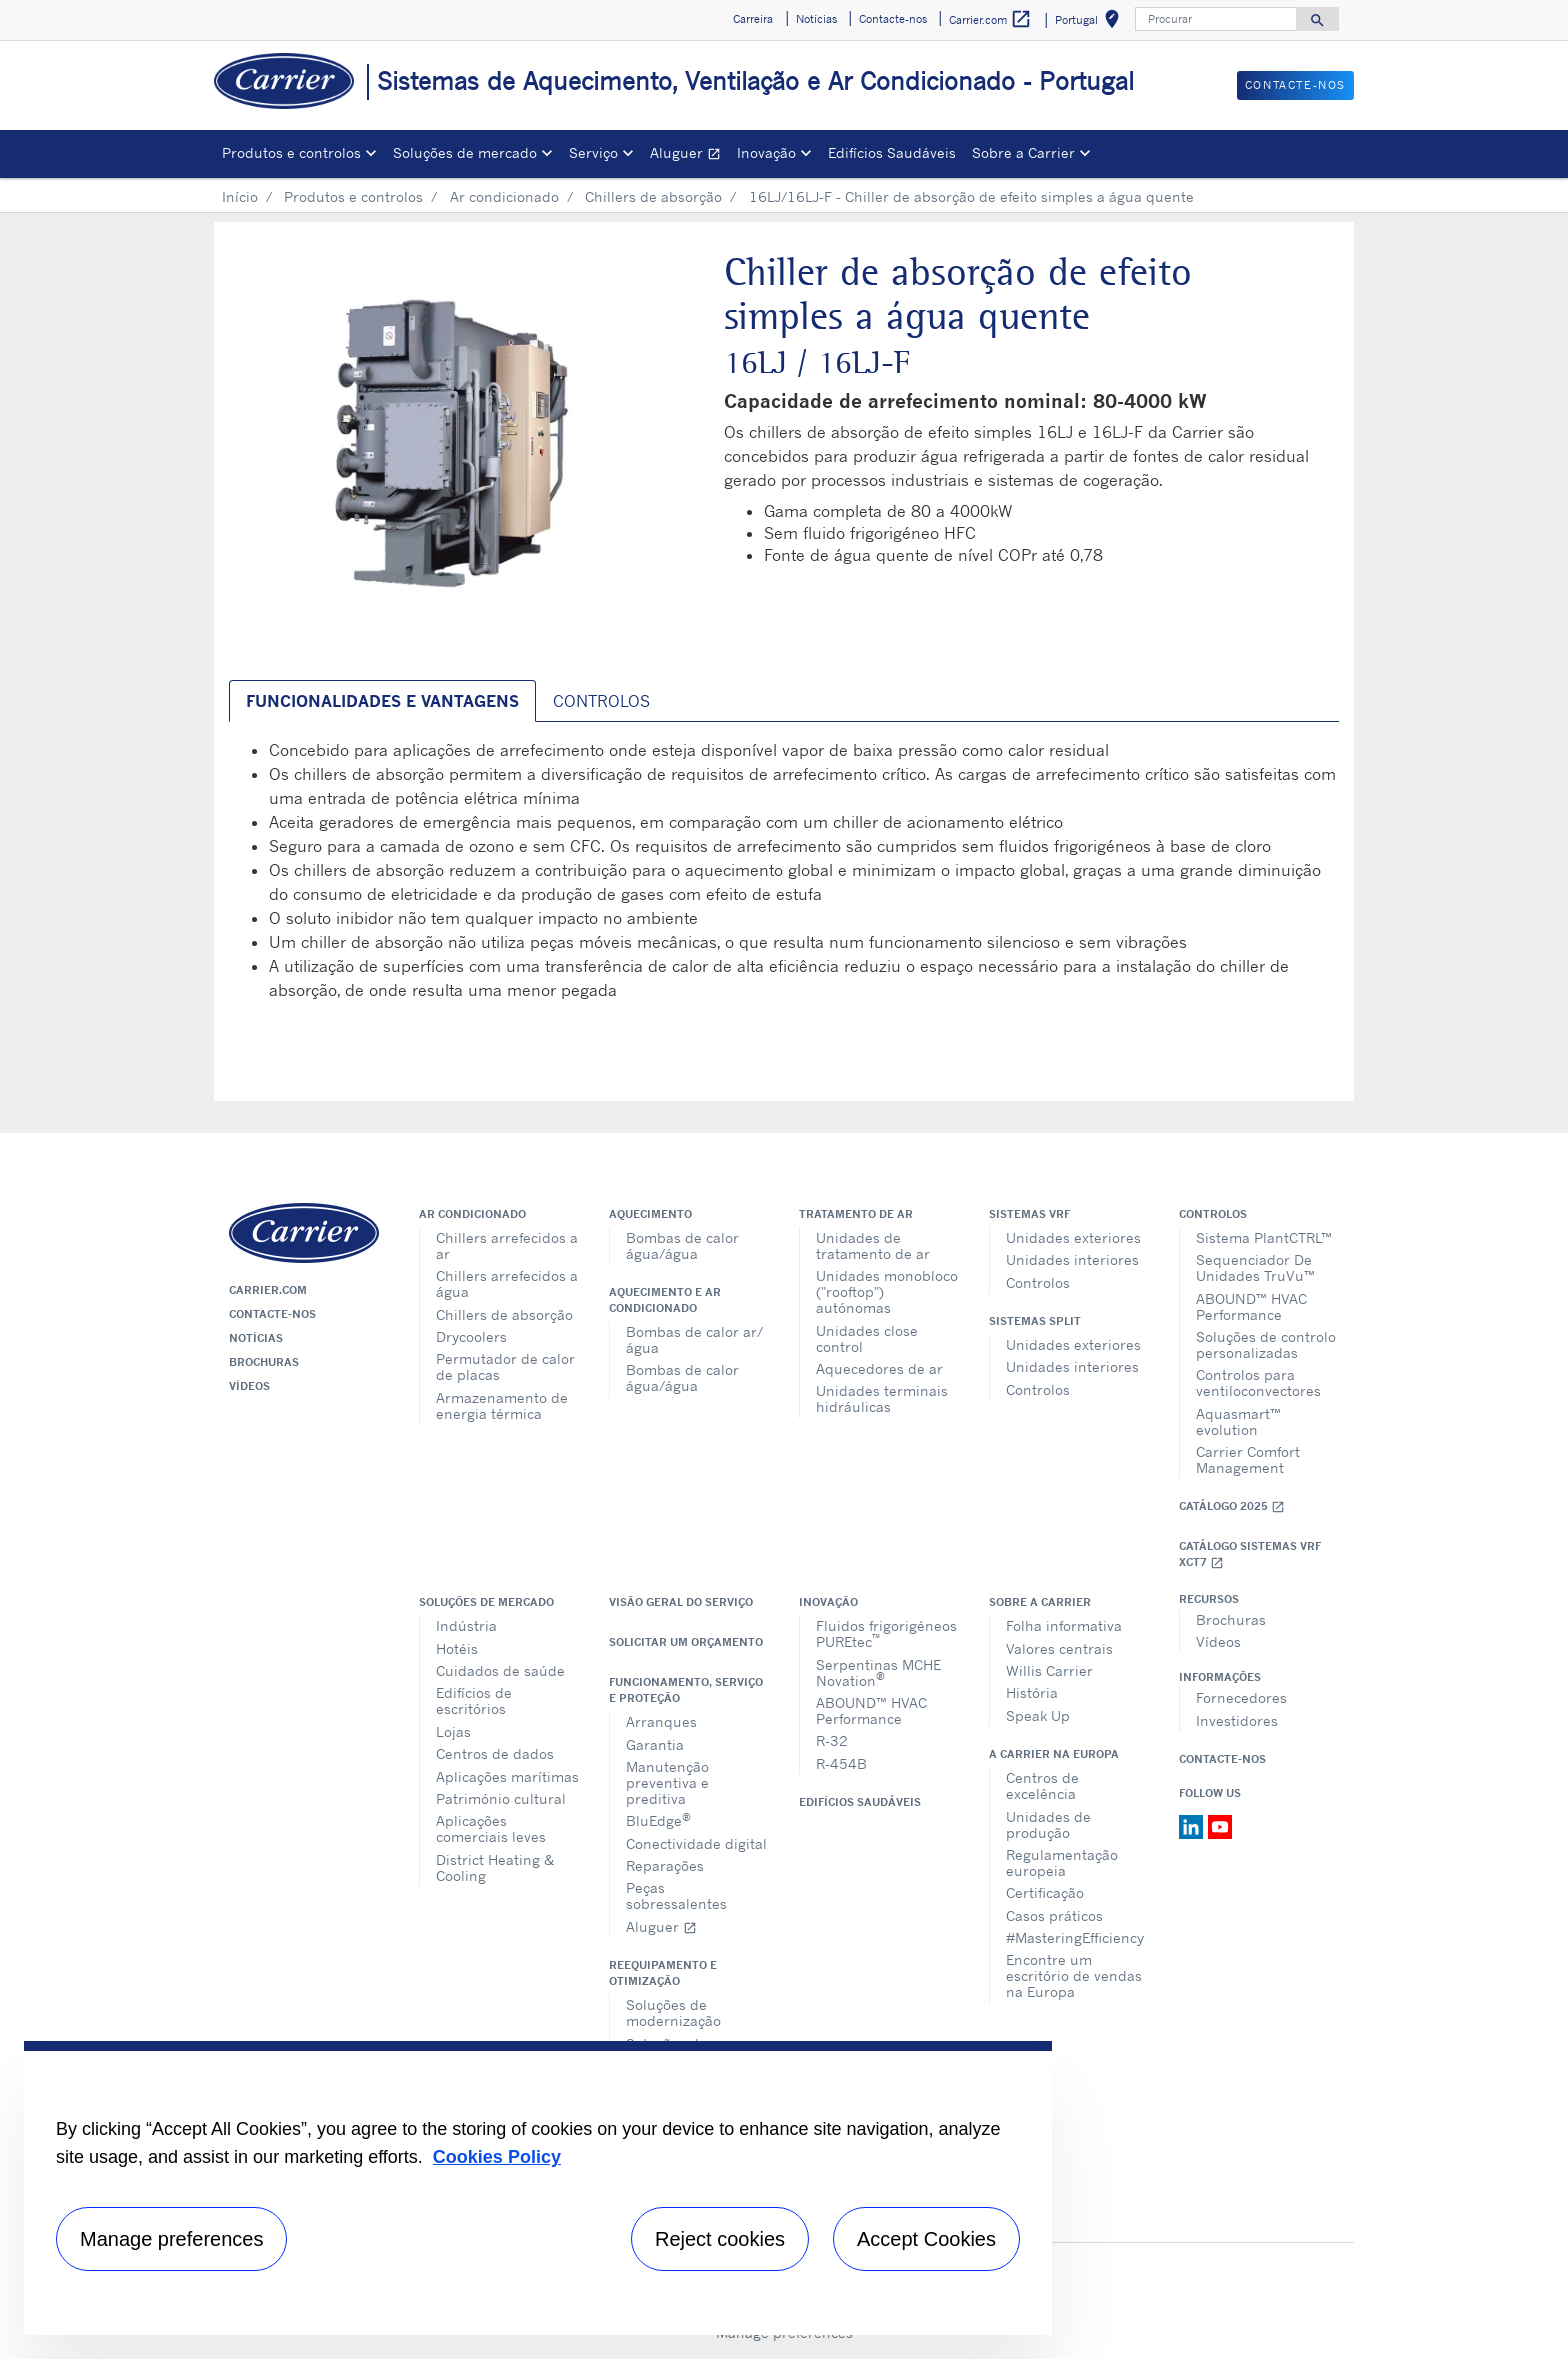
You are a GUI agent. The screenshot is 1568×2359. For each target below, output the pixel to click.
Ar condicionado (504, 196)
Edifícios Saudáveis (892, 152)
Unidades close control (867, 1338)
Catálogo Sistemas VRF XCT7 (1250, 1554)
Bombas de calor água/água (682, 1245)
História (1032, 1692)
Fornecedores (1241, 1697)
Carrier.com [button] (990, 19)
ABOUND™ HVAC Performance (1251, 1306)
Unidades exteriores (1073, 1237)
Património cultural (501, 1798)
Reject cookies (720, 2239)
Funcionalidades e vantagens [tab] (382, 701)
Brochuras (264, 1362)
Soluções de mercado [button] (465, 152)
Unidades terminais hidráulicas (882, 1398)
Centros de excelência (1042, 1785)
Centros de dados (495, 1753)
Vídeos (249, 1386)
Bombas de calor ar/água (694, 1339)
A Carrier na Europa (1054, 1754)
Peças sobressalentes (676, 1895)
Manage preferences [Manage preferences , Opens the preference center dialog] (171, 2239)
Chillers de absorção (653, 196)
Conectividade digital (696, 1843)
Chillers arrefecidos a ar (507, 1245)
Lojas (453, 1731)
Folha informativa (1064, 1625)
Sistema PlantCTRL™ (1264, 1237)
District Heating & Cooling (495, 1867)
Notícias (256, 1338)
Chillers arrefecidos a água (507, 1283)
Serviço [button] (593, 152)
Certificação (1045, 1892)
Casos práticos (1054, 1915)
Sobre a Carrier (1040, 1602)
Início (240, 196)
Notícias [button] (816, 19)
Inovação (828, 1602)
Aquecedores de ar (879, 1368)
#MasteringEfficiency (1075, 1937)
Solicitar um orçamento (686, 1642)
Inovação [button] (766, 152)
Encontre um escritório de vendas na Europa (1074, 1975)
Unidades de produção (1048, 1824)
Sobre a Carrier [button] (1023, 152)
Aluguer (689, 155)
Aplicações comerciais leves (491, 1828)
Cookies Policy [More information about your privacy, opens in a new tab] (497, 2157)
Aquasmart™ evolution (1238, 1421)
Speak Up (1038, 1715)
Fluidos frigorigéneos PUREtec (886, 1633)
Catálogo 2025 (1232, 1506)
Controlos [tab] (601, 701)
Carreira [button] (753, 19)
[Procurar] (1216, 19)
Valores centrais (1059, 1648)
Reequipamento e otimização (663, 1973)
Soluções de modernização (673, 2012)
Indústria (466, 1625)
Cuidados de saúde (500, 1670)
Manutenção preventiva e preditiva (667, 1782)
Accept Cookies (926, 2239)
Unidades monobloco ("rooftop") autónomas (887, 1291)
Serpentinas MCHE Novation (878, 1672)
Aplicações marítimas (507, 1776)
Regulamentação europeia (1062, 1862)
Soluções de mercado (486, 1602)
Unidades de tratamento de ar (873, 1245)
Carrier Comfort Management (1248, 1459)
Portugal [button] (1091, 22)
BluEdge (658, 1819)
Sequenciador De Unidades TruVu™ (1255, 1267)
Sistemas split (1035, 1321)
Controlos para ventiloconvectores (1258, 1382)
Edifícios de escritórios (474, 1700)
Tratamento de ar (856, 1214)
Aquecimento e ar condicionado (665, 1300)
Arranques (661, 1721)
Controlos (1038, 1282)
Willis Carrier (1049, 1670)
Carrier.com (268, 1290)
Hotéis (457, 1648)
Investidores (1237, 1720)
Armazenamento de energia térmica (502, 1405)
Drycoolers (471, 1336)
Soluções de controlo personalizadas (1266, 1344)
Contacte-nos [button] (893, 19)
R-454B (841, 1763)
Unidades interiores (1072, 1259)
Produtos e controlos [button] (291, 152)
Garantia (655, 1744)
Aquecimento (650, 1214)
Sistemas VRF (1029, 1214)
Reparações (665, 1865)
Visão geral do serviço (681, 1602)
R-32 (832, 1740)
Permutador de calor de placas (505, 1366)
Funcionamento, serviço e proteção (686, 1690)
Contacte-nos (272, 1314)
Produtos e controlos (353, 196)
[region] (538, 2188)
